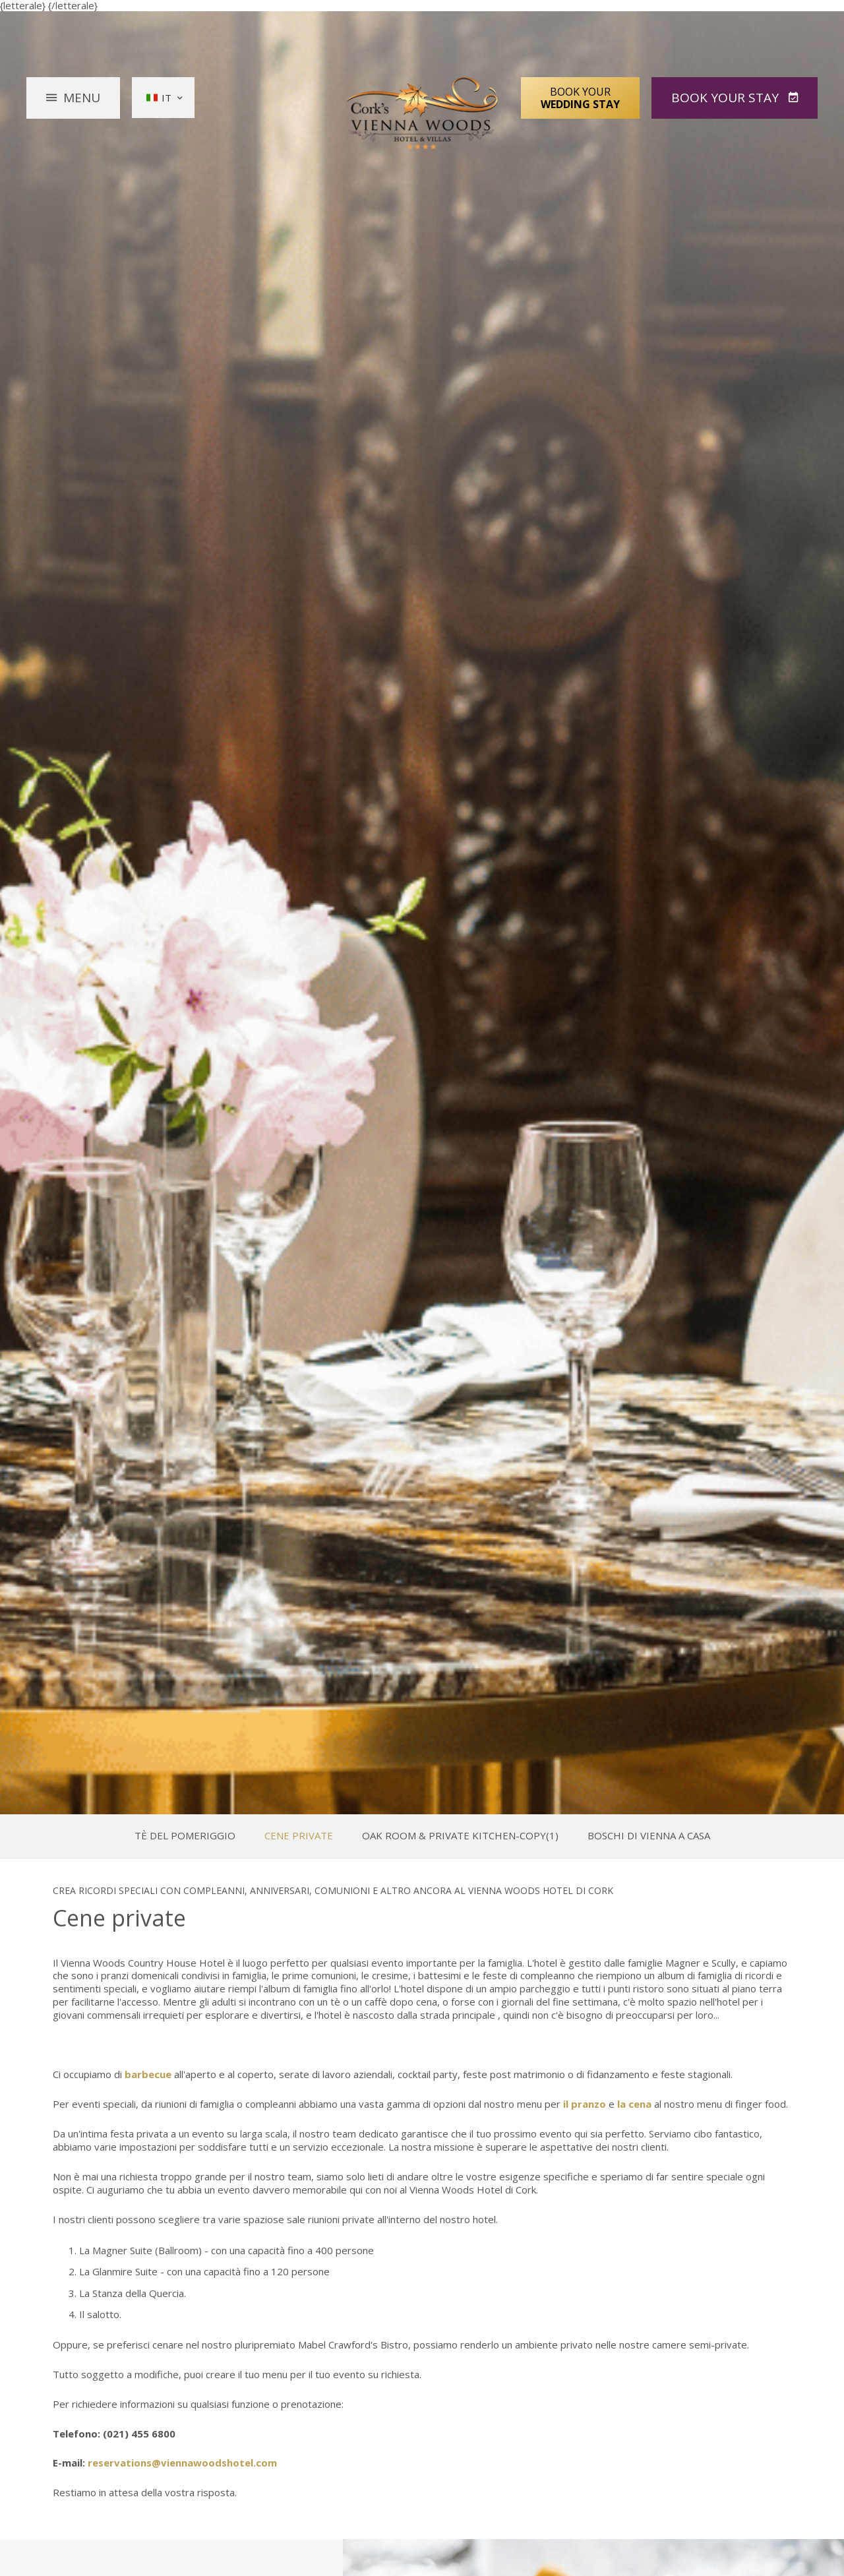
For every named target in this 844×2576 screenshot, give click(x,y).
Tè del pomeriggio (185, 1835)
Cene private (298, 1835)
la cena (634, 2103)
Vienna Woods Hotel (422, 113)
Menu (81, 97)
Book (726, 97)
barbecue (148, 2074)
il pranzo (584, 2103)
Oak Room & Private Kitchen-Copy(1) (460, 1835)
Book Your (580, 97)
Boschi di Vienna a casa (649, 1835)
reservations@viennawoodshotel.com (182, 2462)
